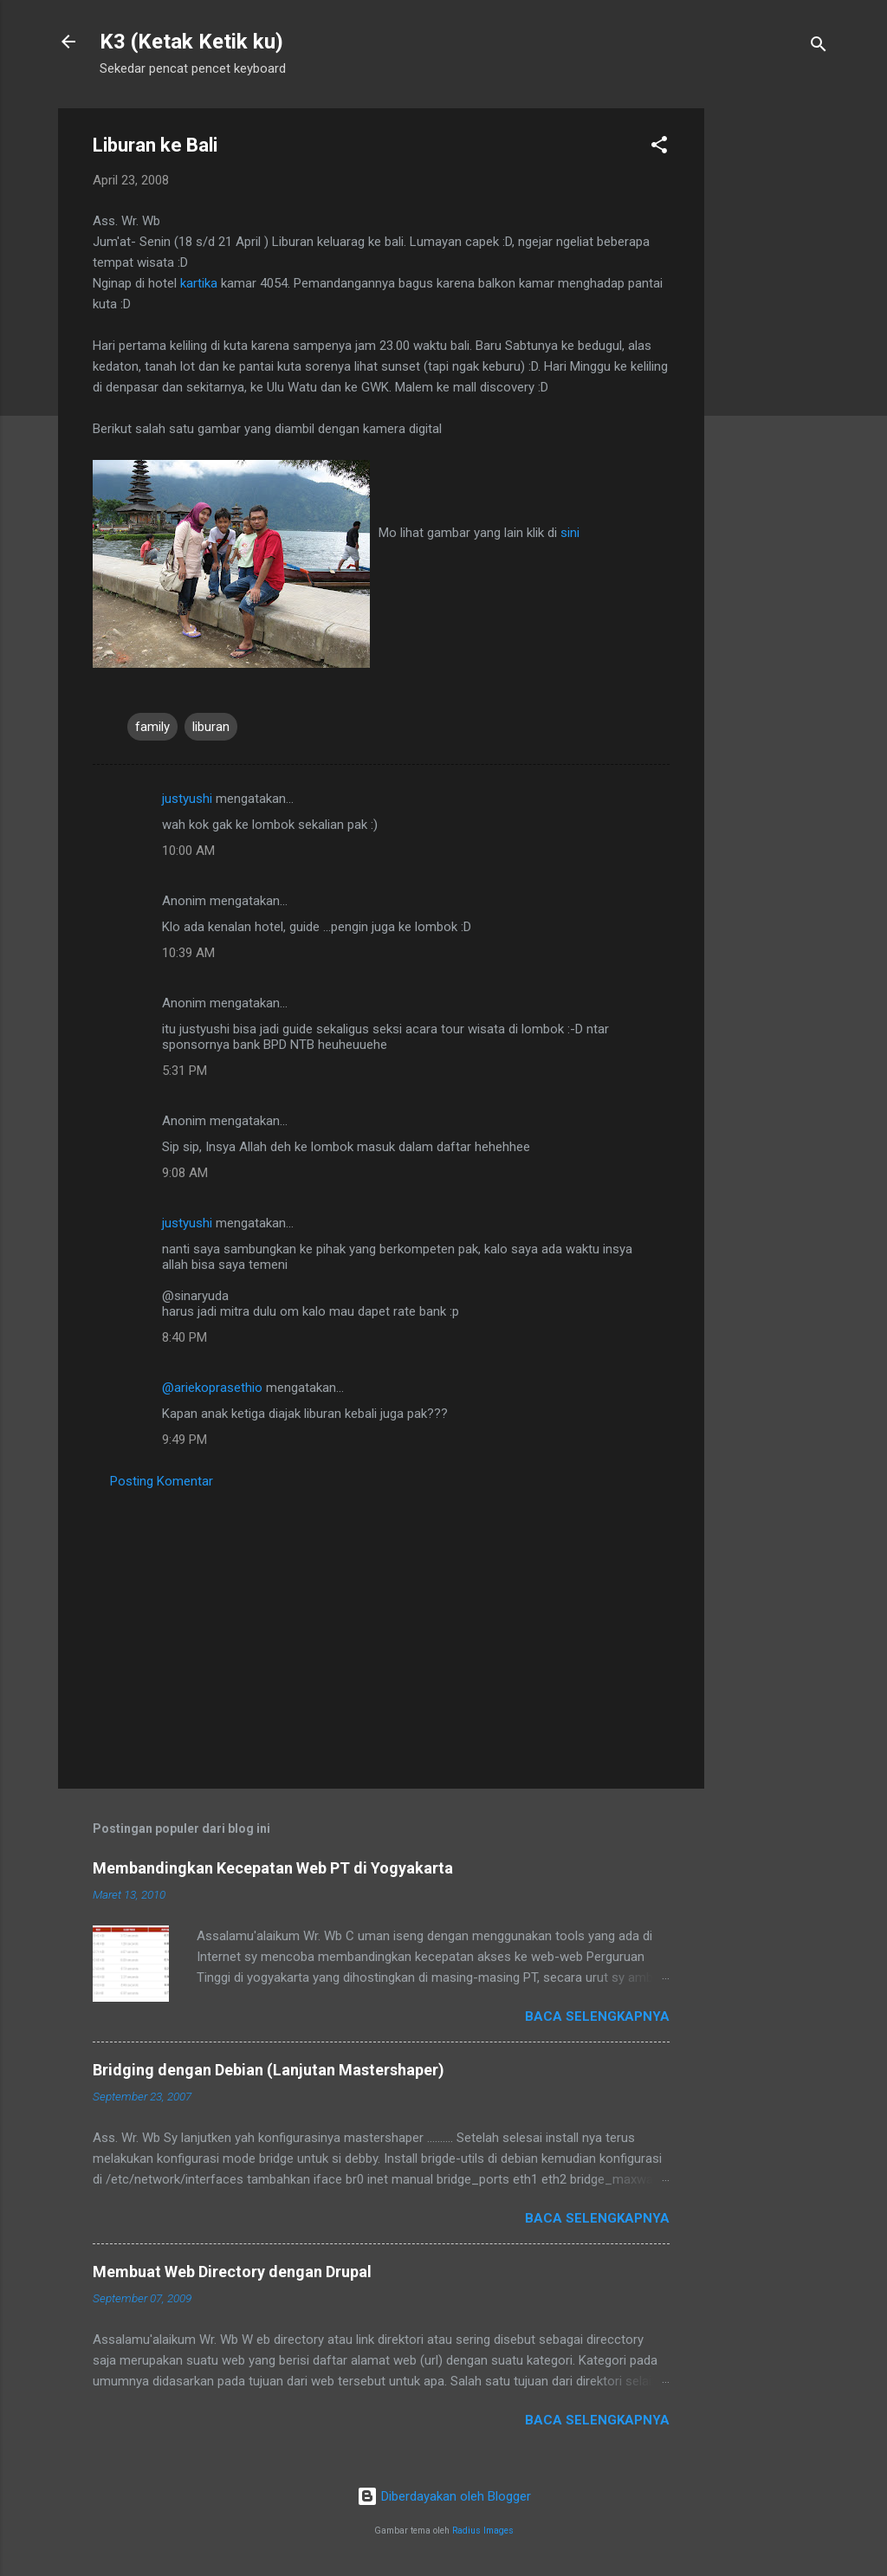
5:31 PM (184, 1070)
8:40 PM (184, 1337)
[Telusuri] (818, 47)
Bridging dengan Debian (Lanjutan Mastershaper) (268, 2070)
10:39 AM (188, 953)
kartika (198, 283)
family (152, 727)
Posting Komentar (161, 1481)
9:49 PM (184, 1439)
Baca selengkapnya (597, 2016)
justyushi (187, 798)
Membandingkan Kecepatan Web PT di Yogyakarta (273, 1868)
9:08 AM (185, 1173)
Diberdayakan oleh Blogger (444, 2496)
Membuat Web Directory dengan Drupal (232, 2271)
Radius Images (483, 2530)
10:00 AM (188, 850)
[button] (659, 147)
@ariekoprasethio (212, 1387)
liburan (211, 727)
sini (569, 532)
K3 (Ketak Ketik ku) (191, 41)
